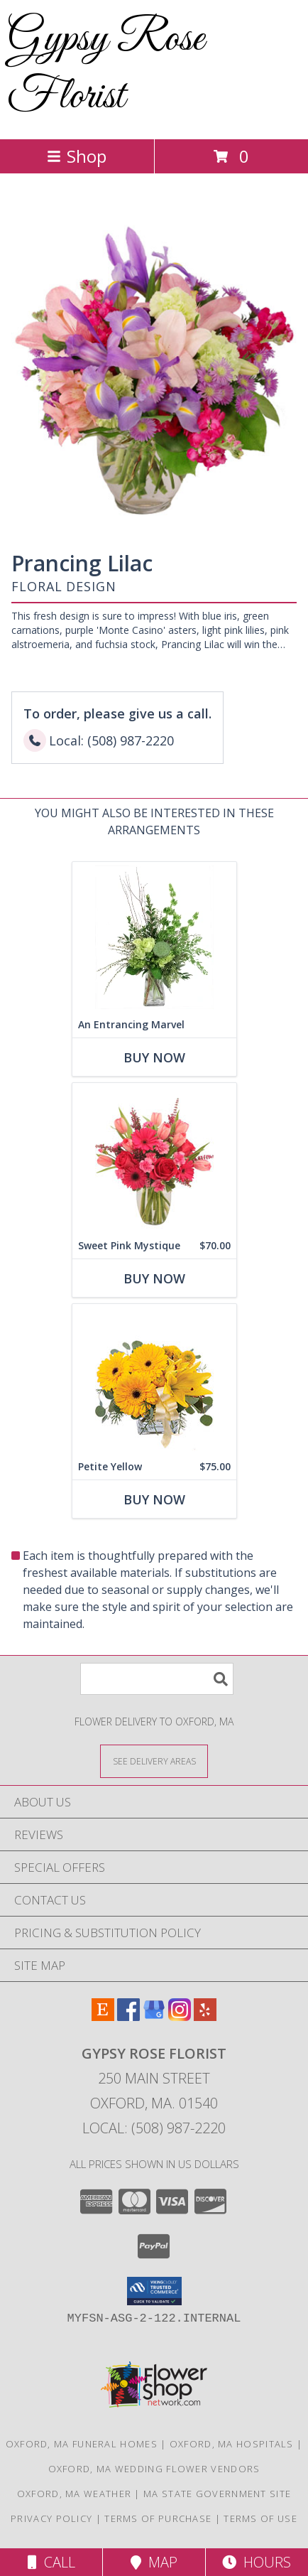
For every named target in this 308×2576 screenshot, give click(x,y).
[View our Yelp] (205, 2016)
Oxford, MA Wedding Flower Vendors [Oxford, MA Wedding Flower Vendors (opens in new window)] (154, 2468)
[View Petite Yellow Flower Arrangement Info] (154, 1379)
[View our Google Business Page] (154, 2016)
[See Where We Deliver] (154, 1760)
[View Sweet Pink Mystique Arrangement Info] (154, 1158)
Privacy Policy (51, 2518)
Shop (76, 156)
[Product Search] (156, 1679)
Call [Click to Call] (51, 2562)
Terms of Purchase (157, 2518)
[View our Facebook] (128, 2016)
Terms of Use (260, 2518)
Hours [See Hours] (256, 2562)
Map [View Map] (154, 2562)
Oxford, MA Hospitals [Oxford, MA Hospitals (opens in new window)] (232, 2443)
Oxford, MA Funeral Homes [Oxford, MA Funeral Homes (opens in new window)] (82, 2443)
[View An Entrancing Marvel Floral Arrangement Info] (154, 937)
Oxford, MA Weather (74, 2493)
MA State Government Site (217, 2493)
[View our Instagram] (179, 2016)
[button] (154, 2291)
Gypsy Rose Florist (105, 68)
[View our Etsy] (103, 2016)
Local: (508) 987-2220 (154, 2128)
